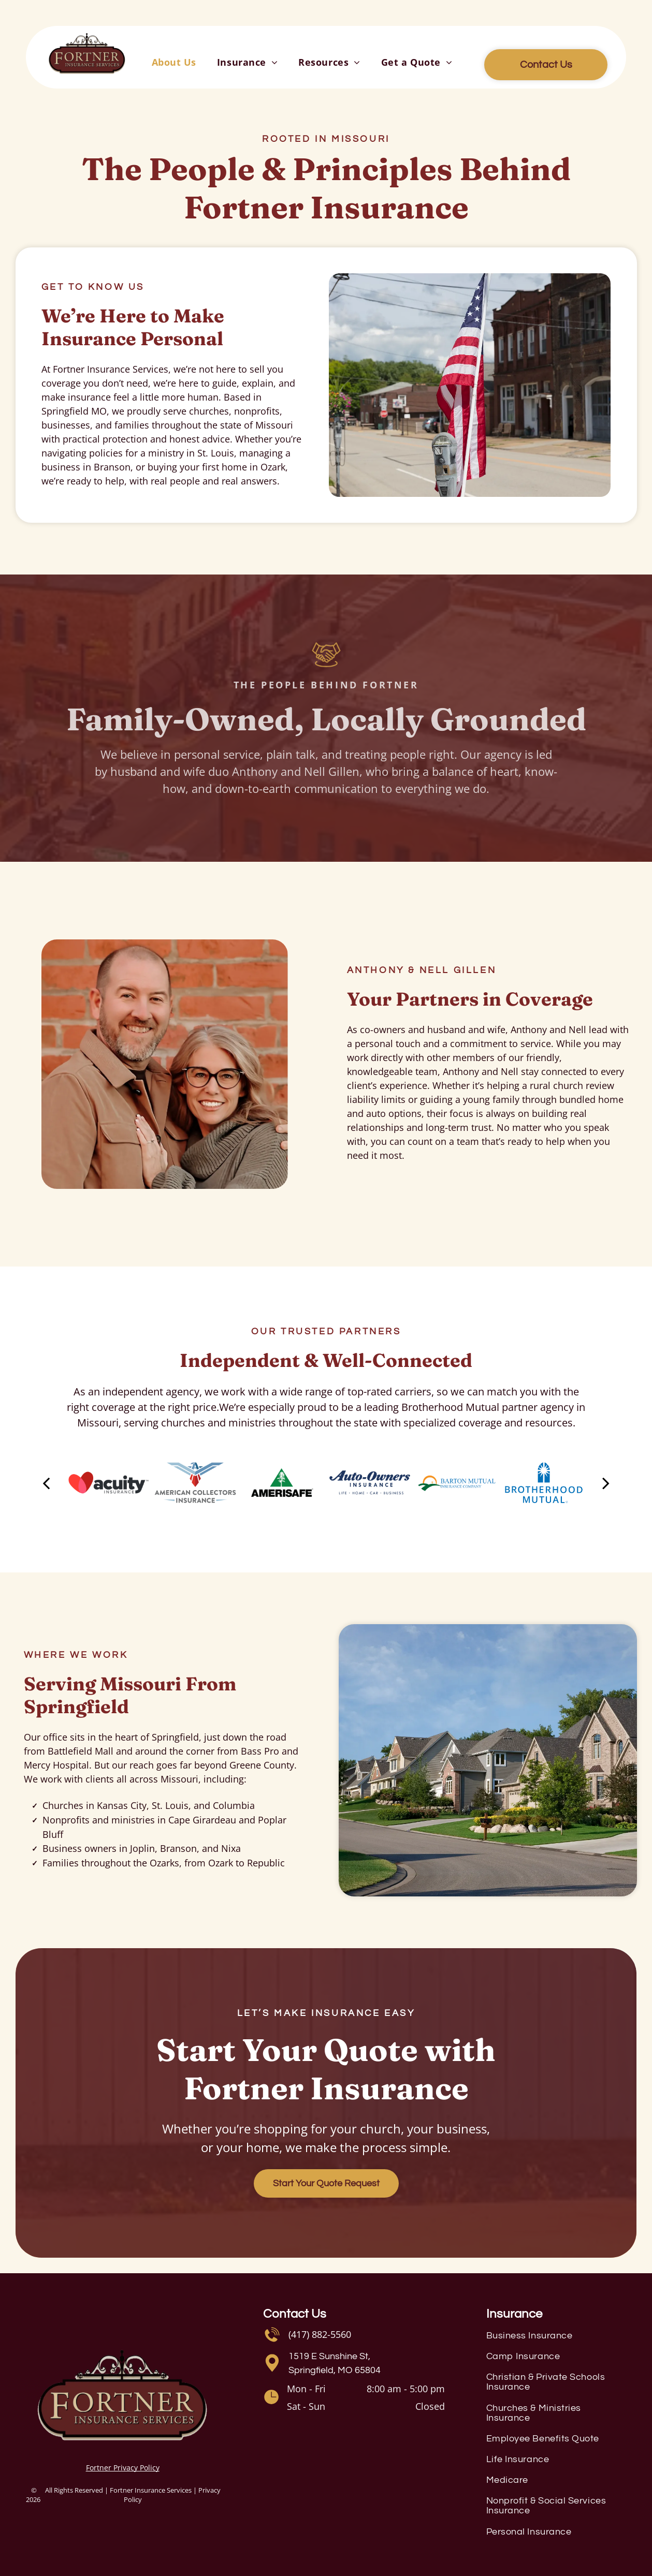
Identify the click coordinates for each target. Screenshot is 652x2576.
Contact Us (294, 2313)
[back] (46, 1483)
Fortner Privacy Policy (123, 2467)
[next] (606, 1483)
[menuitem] (174, 62)
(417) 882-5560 (319, 2334)
